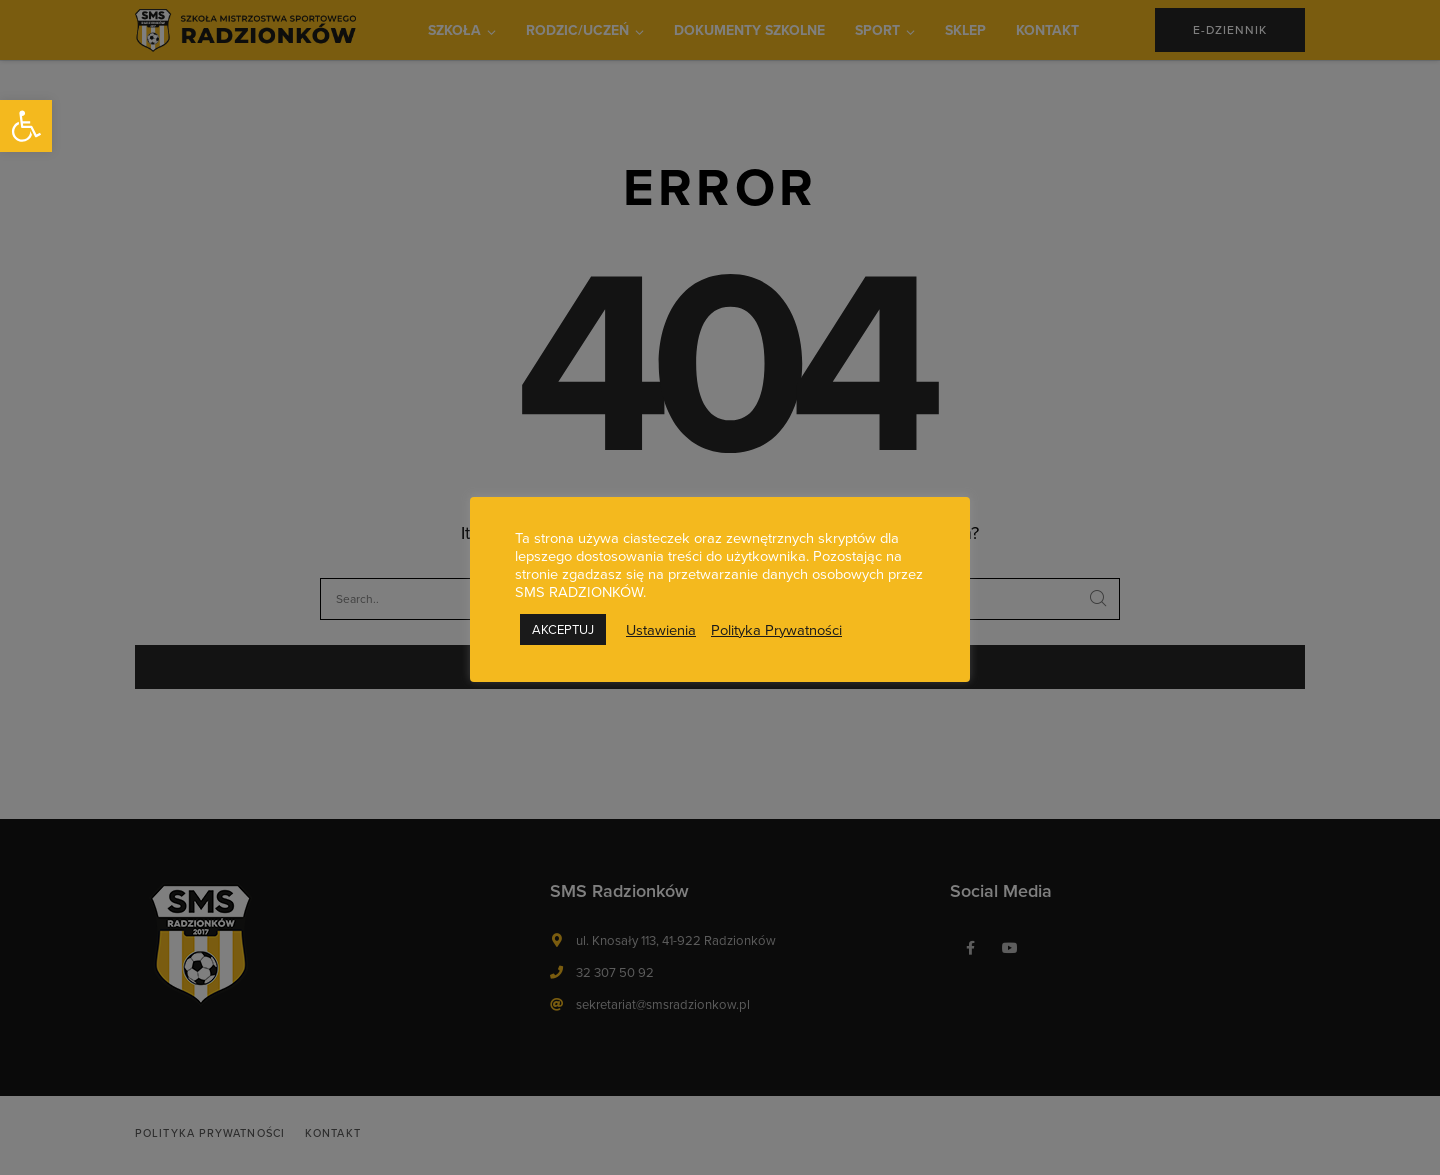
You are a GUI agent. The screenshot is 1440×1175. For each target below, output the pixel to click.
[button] (26, 126)
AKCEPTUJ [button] (563, 629)
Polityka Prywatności (776, 630)
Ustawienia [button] (661, 630)
